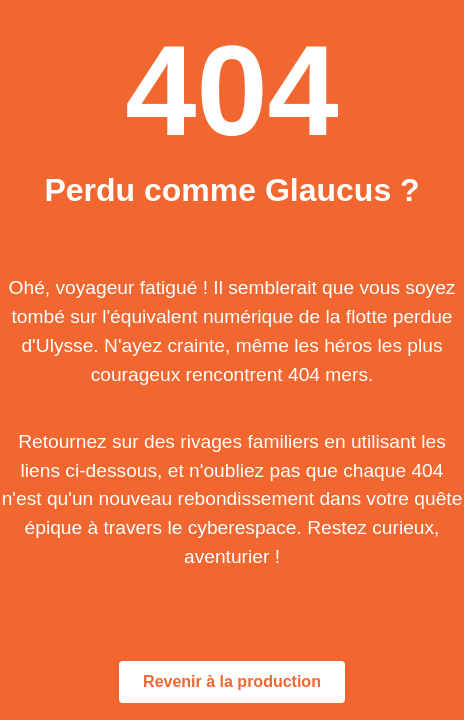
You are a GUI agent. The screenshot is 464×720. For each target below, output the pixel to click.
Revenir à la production (232, 681)
